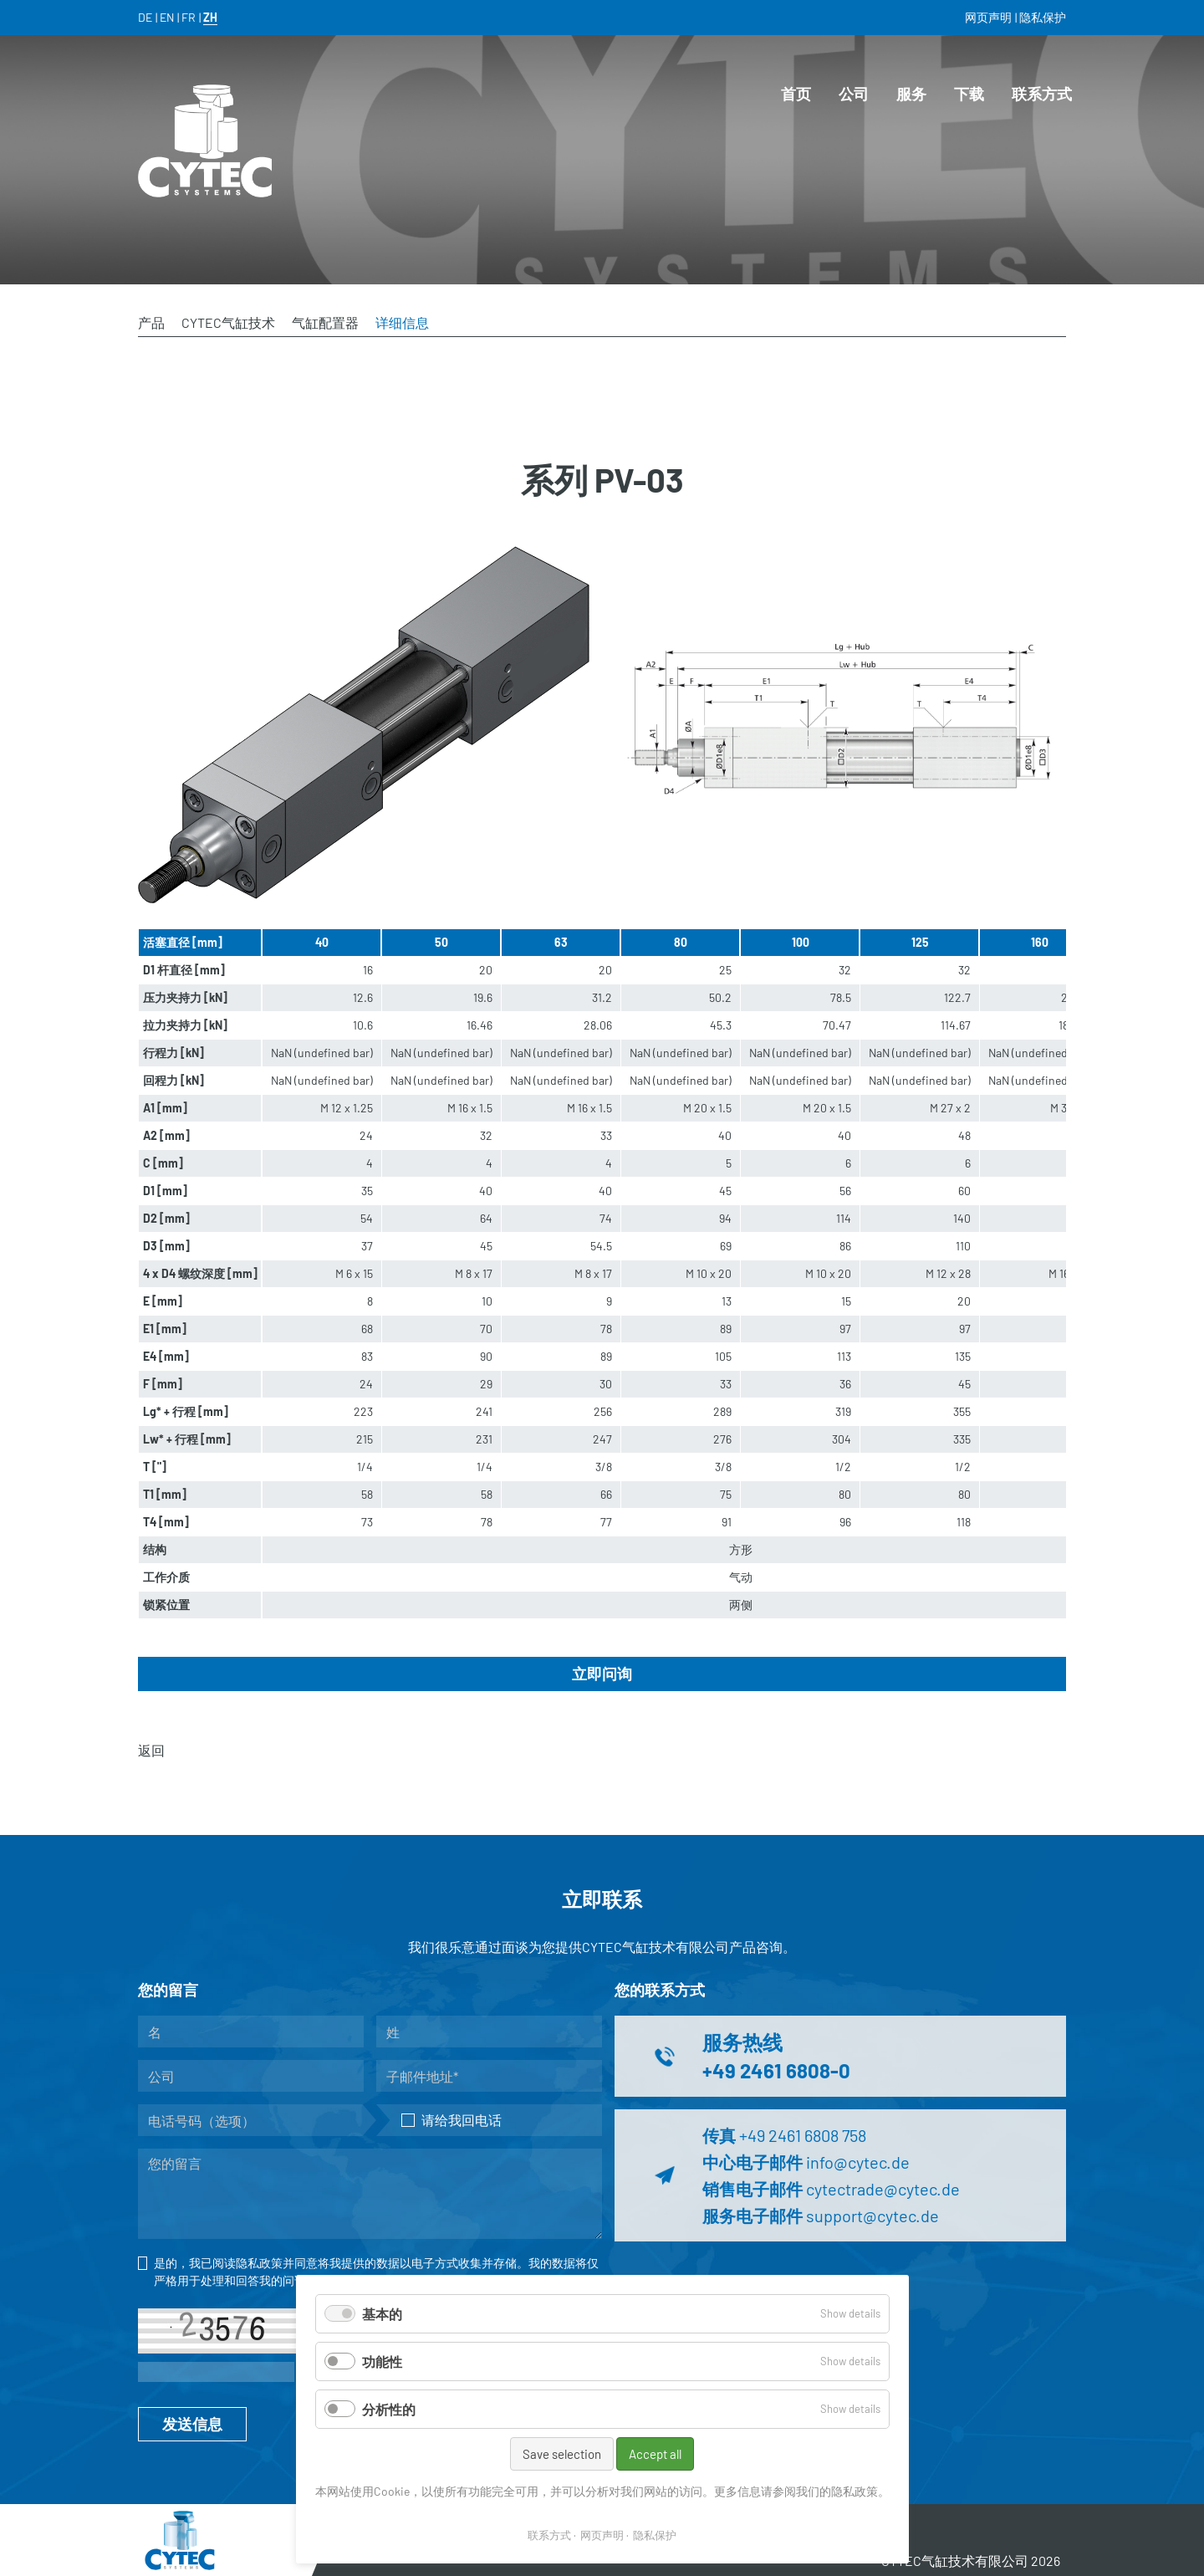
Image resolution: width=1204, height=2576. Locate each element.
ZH (210, 17)
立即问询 (602, 1673)
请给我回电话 (451, 2120)
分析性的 (389, 2409)
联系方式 (549, 2535)
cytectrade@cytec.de (883, 2189)
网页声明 (602, 2535)
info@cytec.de (858, 2162)
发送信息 (192, 2424)
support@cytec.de (872, 2215)
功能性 (382, 2361)
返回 (151, 1750)
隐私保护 (654, 2535)
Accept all (655, 2453)
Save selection (562, 2453)
